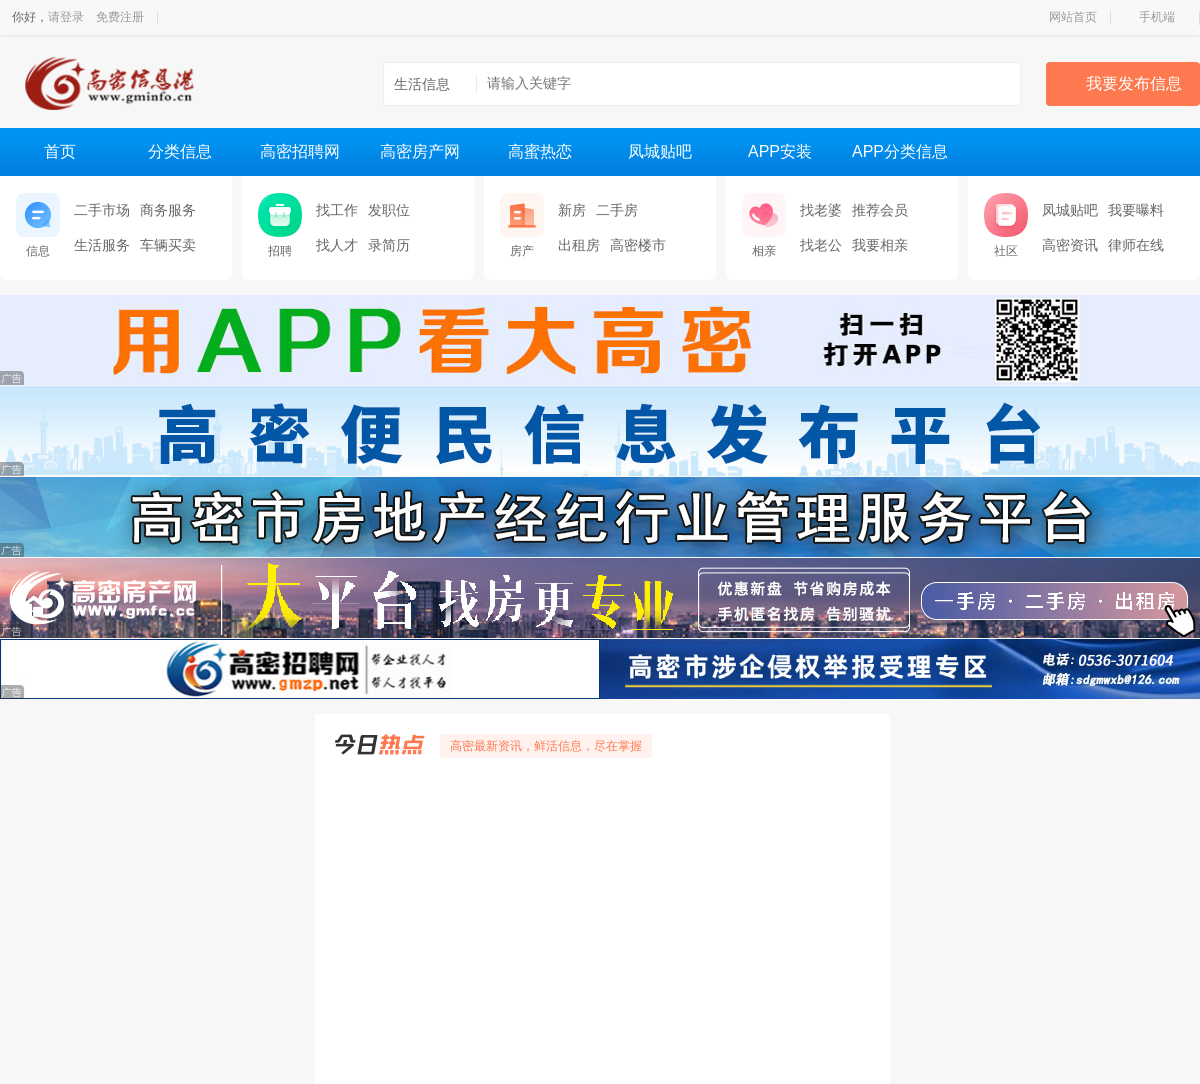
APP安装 (780, 151)
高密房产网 (420, 151)
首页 (60, 151)
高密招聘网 (300, 151)
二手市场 (102, 210)
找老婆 (821, 210)
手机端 (1157, 17)
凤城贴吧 (660, 151)
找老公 (821, 245)
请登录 (66, 17)
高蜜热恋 (540, 151)
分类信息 (180, 151)
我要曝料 (1136, 210)
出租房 (579, 245)
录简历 (389, 245)
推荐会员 (880, 210)
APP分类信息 (900, 151)
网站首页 (1073, 17)
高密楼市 (638, 245)
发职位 (389, 210)
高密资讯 (1070, 245)
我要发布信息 (1134, 83)
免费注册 (120, 17)
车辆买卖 (168, 245)
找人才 (337, 245)
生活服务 (102, 245)
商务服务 (168, 210)
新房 (572, 210)
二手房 (617, 210)
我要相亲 (880, 245)
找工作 (337, 210)
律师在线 (1136, 245)
